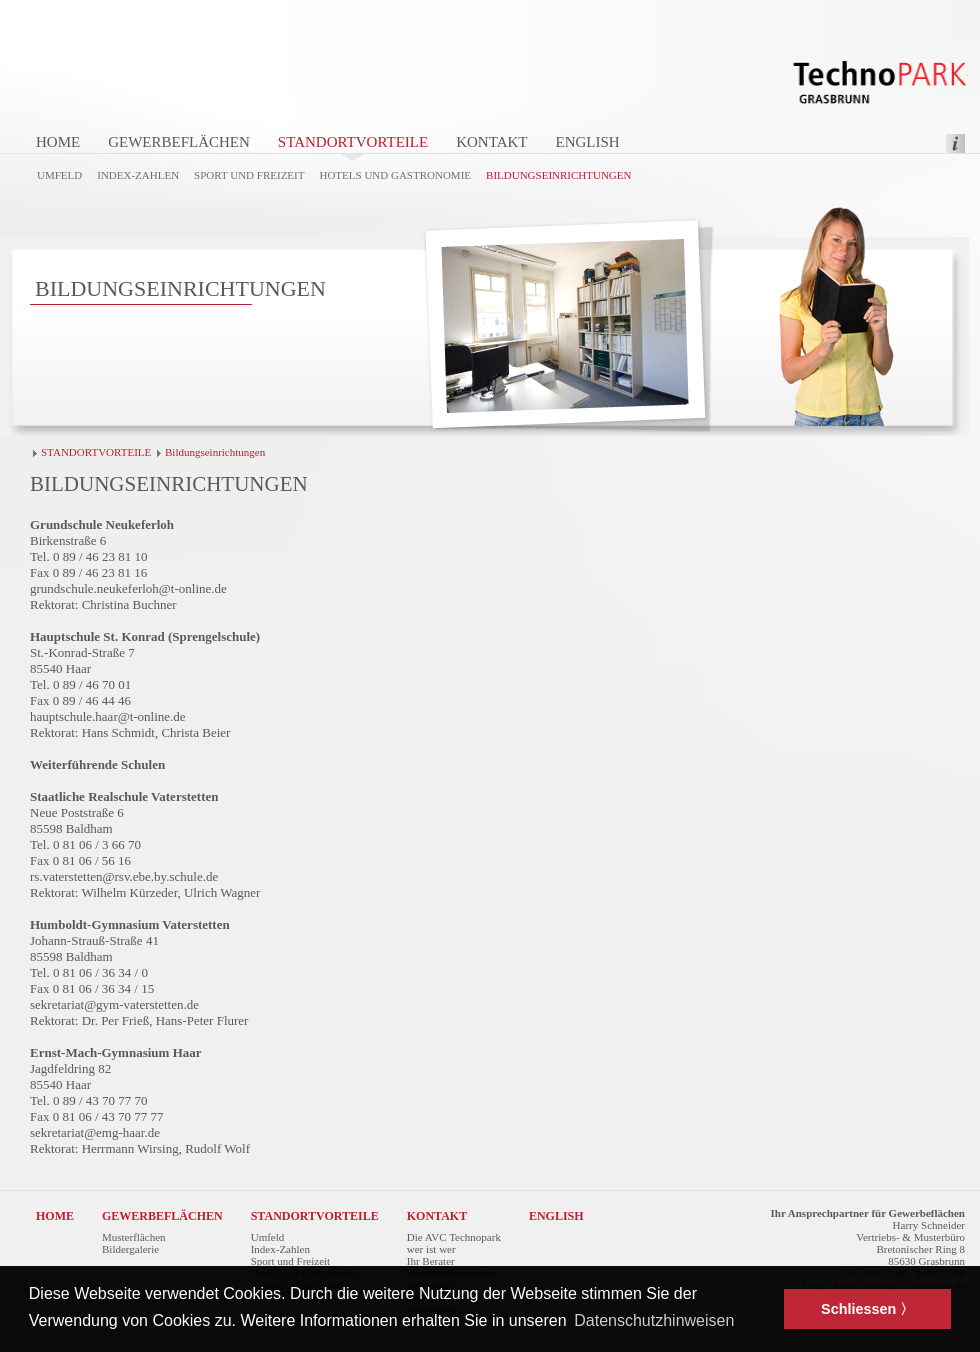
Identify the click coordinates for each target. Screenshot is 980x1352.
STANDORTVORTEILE (353, 142)
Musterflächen (134, 1237)
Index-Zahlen (138, 175)
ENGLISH (587, 142)
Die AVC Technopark (454, 1237)
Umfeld (59, 175)
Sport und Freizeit (249, 175)
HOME (58, 142)
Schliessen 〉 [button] (867, 1309)
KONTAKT (491, 142)
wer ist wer (431, 1249)
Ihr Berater (431, 1261)
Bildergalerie (130, 1249)
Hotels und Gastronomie (395, 175)
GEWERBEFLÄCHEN (179, 142)
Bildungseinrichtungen (558, 175)
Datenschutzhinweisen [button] (654, 1320)
